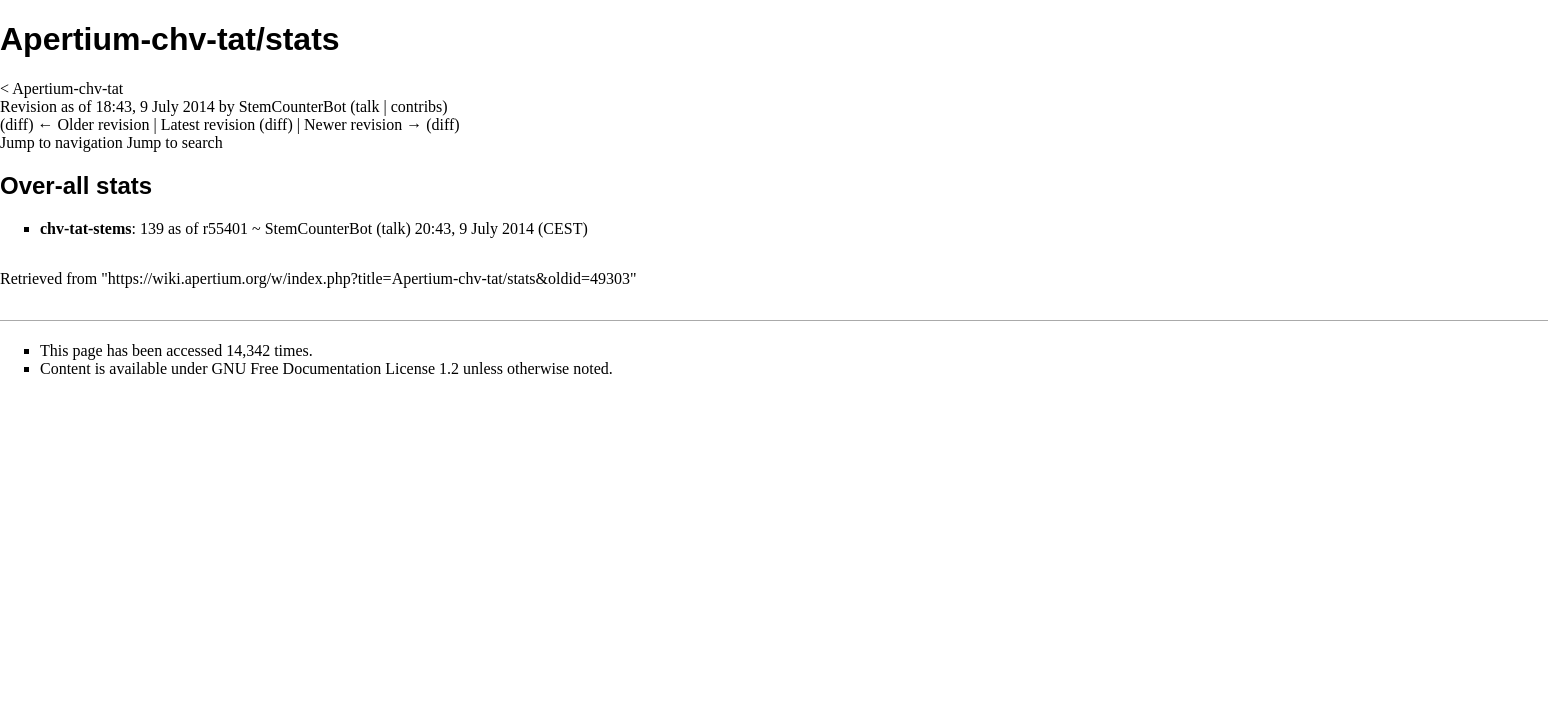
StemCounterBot (319, 228)
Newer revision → (363, 124)
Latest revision (208, 124)
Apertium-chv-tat (67, 88)
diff (16, 124)
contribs (417, 106)
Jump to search (175, 142)
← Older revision (93, 124)
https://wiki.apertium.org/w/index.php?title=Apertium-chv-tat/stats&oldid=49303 (369, 278)
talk (368, 106)
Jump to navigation (61, 142)
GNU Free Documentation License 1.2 (335, 368)
